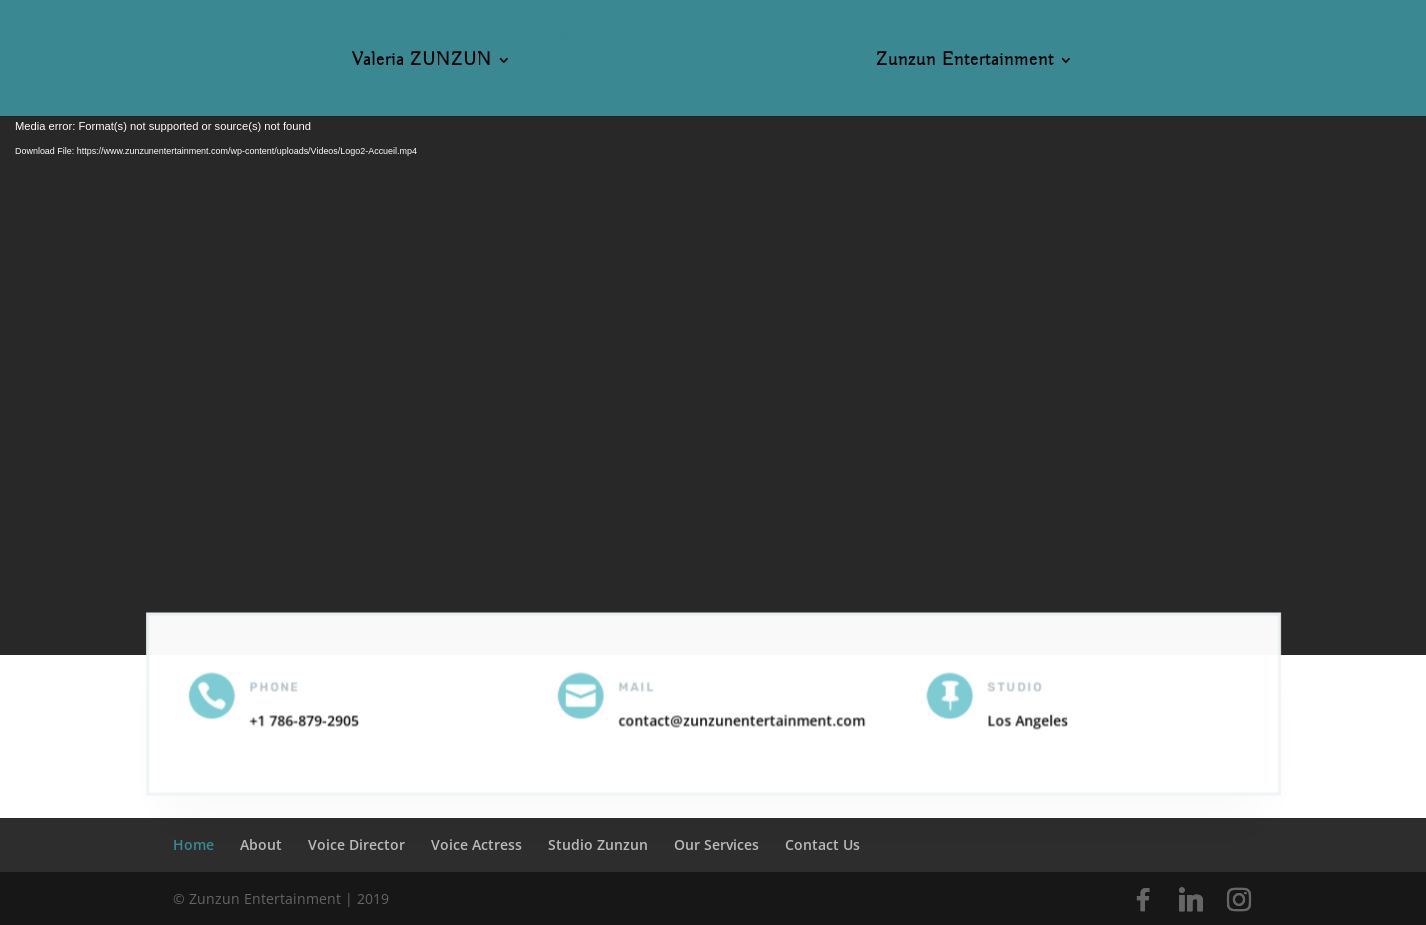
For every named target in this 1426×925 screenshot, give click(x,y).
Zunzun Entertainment (965, 62)
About (261, 844)
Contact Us (822, 844)
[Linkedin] (1191, 900)
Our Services (716, 844)
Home (193, 844)
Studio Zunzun (598, 844)
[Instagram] (1239, 900)
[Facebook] (1143, 900)
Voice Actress (476, 844)
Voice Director (356, 844)
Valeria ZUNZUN (422, 62)
